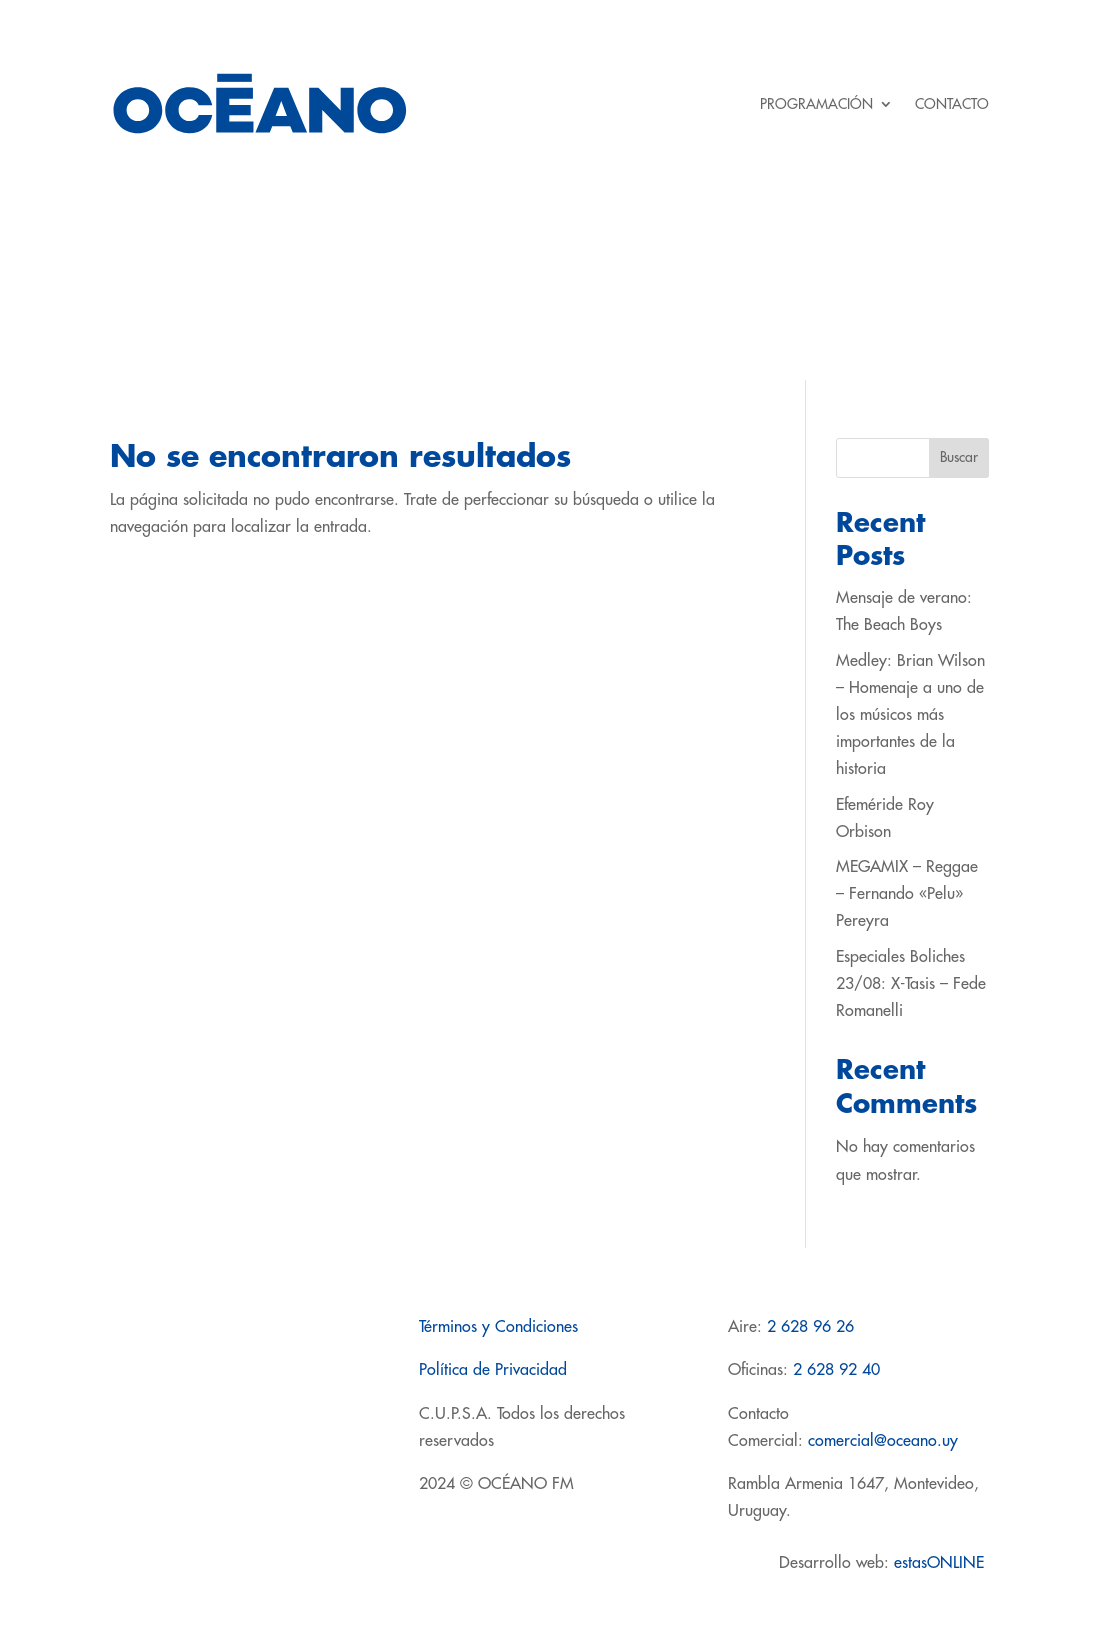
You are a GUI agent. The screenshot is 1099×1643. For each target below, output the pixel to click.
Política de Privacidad (493, 1370)
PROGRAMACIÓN (816, 104)
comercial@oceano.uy (883, 1441)
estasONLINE (941, 1563)
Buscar (959, 457)
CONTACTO (952, 104)
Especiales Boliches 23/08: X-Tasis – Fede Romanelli (911, 984)
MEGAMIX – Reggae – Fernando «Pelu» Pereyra (907, 894)
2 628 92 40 (836, 1370)
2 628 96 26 (810, 1327)
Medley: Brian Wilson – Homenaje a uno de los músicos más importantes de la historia (910, 715)
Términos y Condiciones (498, 1327)
